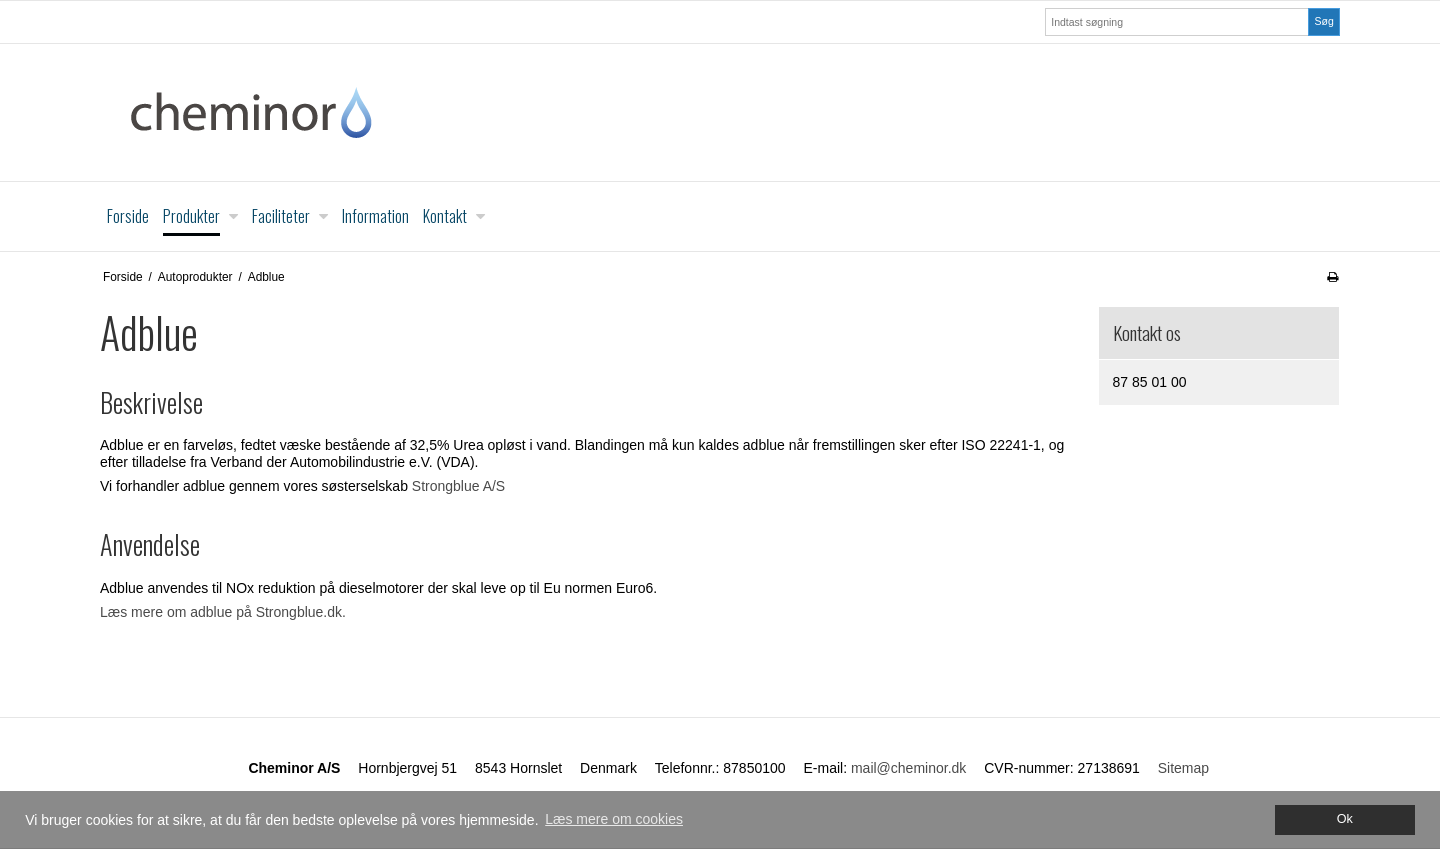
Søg (1323, 21)
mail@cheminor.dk (908, 768)
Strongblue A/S (458, 486)
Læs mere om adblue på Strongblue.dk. (223, 612)
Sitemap (1183, 768)
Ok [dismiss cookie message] (1345, 819)
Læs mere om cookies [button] (614, 819)
